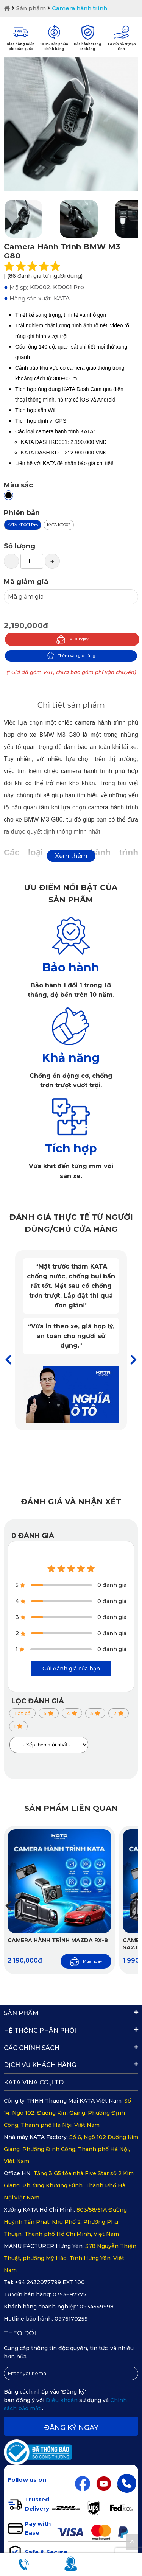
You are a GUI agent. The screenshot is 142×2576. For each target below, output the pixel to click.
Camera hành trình (79, 8)
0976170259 (71, 2318)
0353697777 (70, 2294)
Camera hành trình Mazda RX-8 (58, 1940)
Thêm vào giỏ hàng (71, 656)
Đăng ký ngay (71, 2427)
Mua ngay (72, 639)
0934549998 (97, 2306)
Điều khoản (62, 2400)
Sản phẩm (31, 8)
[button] (133, 1359)
